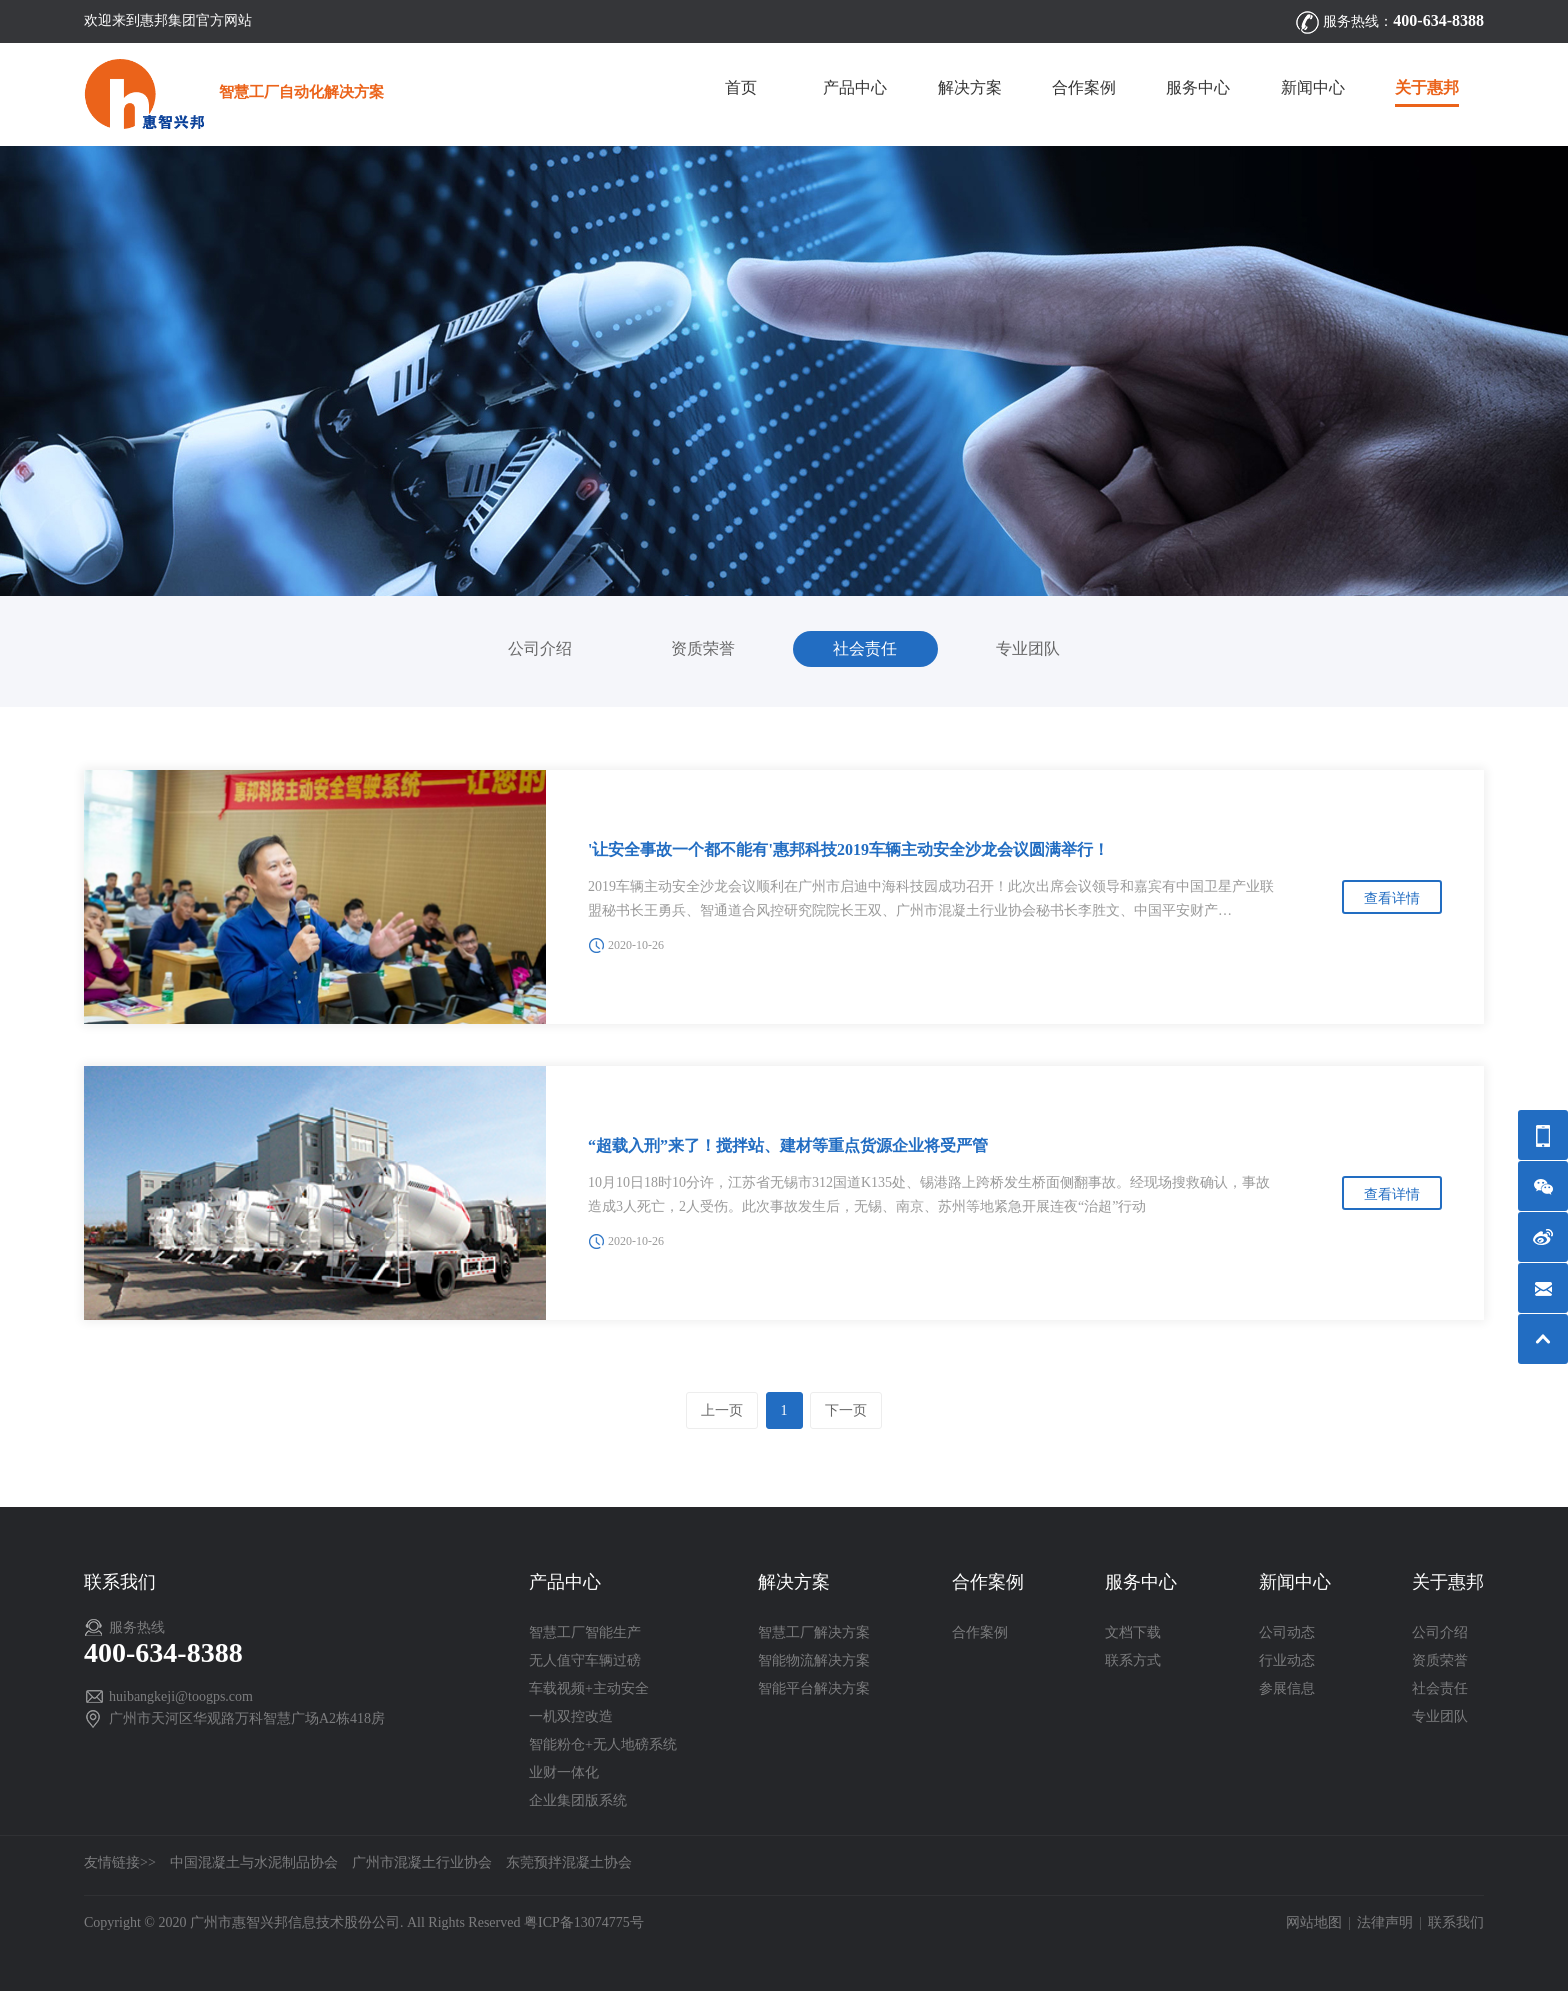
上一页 (722, 1410)
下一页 (846, 1410)
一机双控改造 (571, 1716)
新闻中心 (1313, 87)
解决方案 (970, 87)
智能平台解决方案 (814, 1688)
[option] (784, 371)
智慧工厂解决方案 (814, 1632)
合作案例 (1084, 87)
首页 (741, 87)
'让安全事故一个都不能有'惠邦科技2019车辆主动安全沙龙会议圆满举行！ (848, 849)
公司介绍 (540, 648)
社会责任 (865, 648)
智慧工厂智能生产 (585, 1632)
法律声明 (1385, 1922)
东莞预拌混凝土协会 (569, 1862)
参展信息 (1287, 1688)
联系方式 (1133, 1660)
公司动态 (1287, 1632)
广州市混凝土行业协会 (422, 1862)
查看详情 (1392, 898)
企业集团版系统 (578, 1800)
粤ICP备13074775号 (584, 1922)
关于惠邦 (1427, 87)
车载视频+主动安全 (589, 1688)
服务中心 (1198, 87)
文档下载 (1133, 1632)
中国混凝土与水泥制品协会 (254, 1862)
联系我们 (1456, 1922)
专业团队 (1028, 648)
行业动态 (1287, 1660)
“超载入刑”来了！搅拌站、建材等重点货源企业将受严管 (788, 1145)
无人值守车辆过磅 (585, 1660)
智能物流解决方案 (814, 1660)
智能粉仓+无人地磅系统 (603, 1744)
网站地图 (1314, 1922)
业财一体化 (564, 1772)
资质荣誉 (703, 648)
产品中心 (855, 87)
